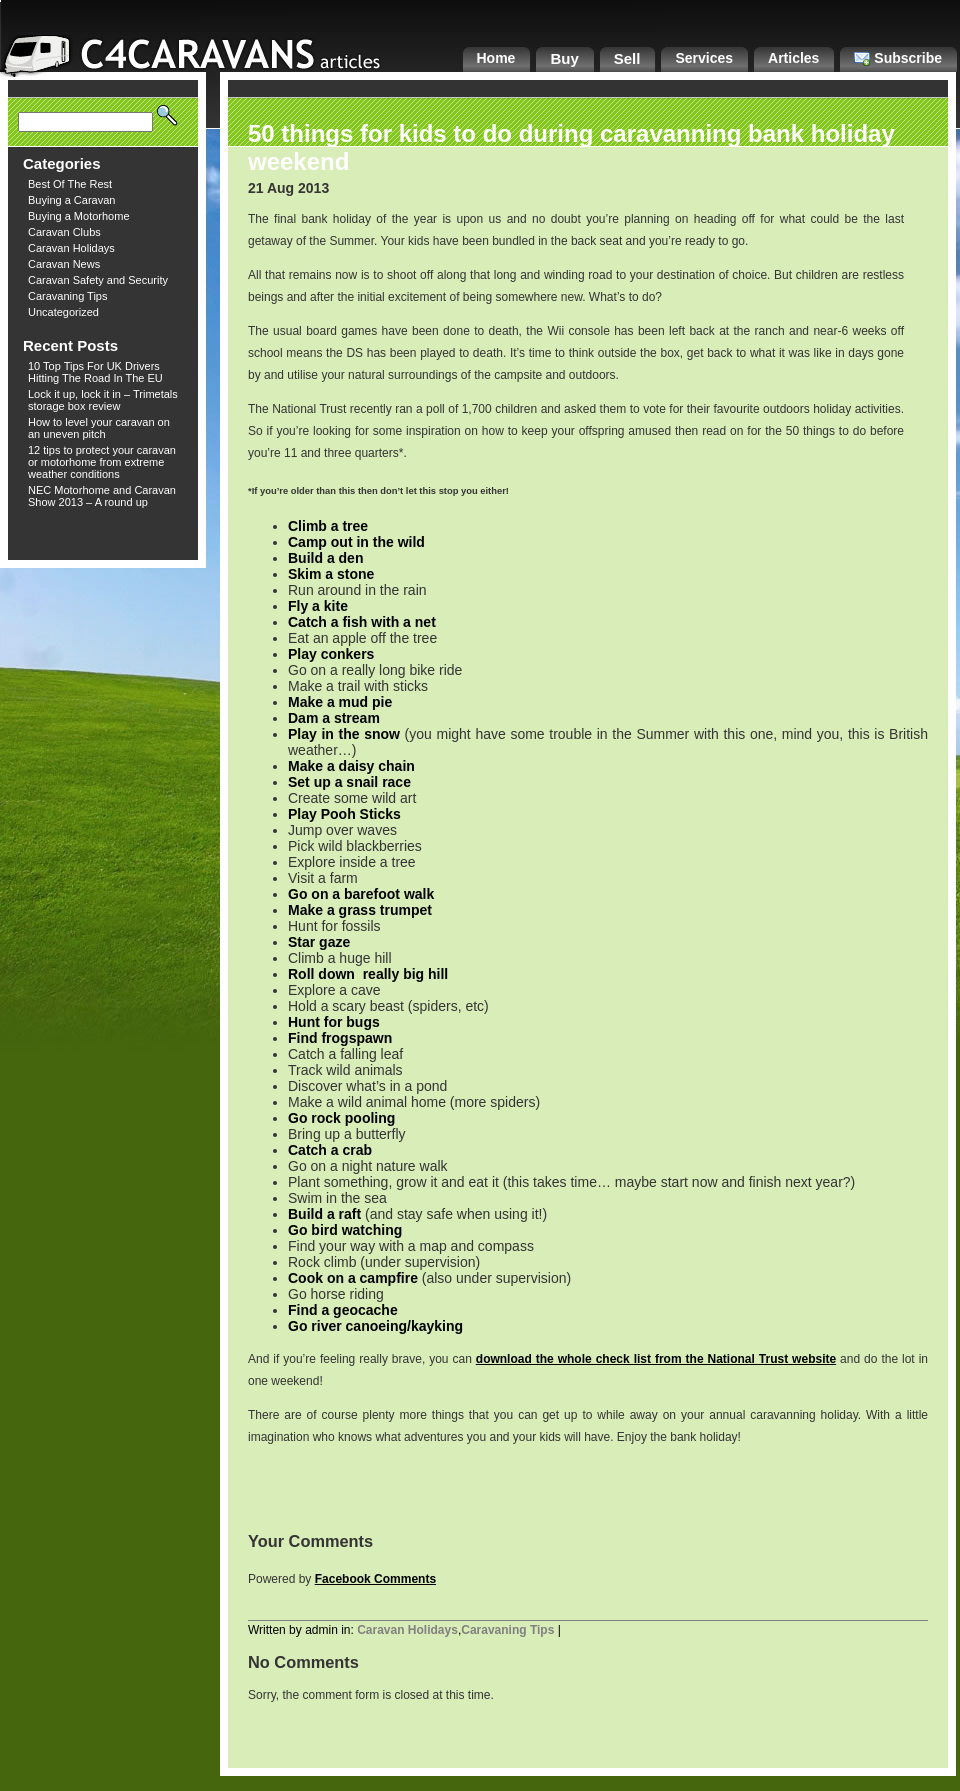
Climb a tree (328, 526)
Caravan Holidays (71, 248)
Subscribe (898, 58)
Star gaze (319, 942)
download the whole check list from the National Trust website (656, 1359)
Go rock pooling (341, 1118)
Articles (793, 58)
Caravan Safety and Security (98, 280)
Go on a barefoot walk (361, 894)
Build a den (325, 558)
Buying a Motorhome (79, 216)
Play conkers (331, 654)
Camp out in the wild (356, 542)
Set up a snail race (349, 782)
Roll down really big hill (368, 974)
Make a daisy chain (351, 766)
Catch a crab (330, 1150)
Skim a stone (331, 574)
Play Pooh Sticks (344, 814)
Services (704, 58)
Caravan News (64, 264)
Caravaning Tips (68, 296)
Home (496, 58)
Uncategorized (63, 312)
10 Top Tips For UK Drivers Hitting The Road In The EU (95, 372)
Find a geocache (343, 1310)
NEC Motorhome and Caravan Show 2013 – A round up (102, 496)
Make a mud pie (340, 702)
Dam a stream (334, 718)
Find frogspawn (340, 1038)
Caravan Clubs (64, 232)
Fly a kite (318, 606)
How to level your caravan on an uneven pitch (99, 428)
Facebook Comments (375, 1579)
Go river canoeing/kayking (375, 1326)
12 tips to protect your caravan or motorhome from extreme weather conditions (102, 462)
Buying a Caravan (71, 200)
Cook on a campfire (353, 1278)
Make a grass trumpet (360, 910)
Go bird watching (345, 1230)
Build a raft (324, 1214)
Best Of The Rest (70, 184)
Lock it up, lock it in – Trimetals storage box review (103, 400)
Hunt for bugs (334, 1022)
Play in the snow (344, 734)
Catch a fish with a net (362, 622)
